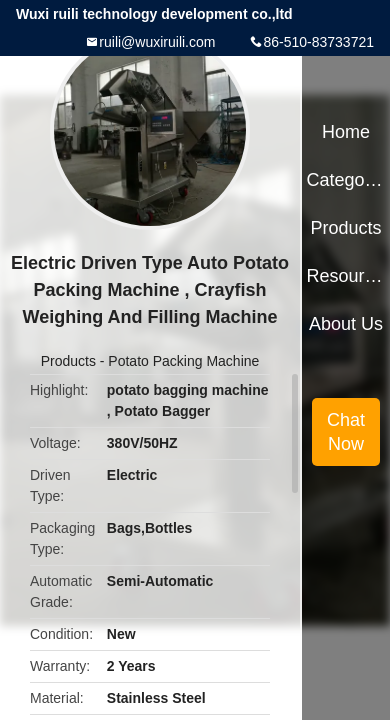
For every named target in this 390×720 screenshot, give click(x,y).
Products (68, 361)
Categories (345, 180)
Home (346, 132)
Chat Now (346, 432)
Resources (345, 276)
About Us (346, 324)
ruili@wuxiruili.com (157, 42)
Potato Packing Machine (183, 361)
